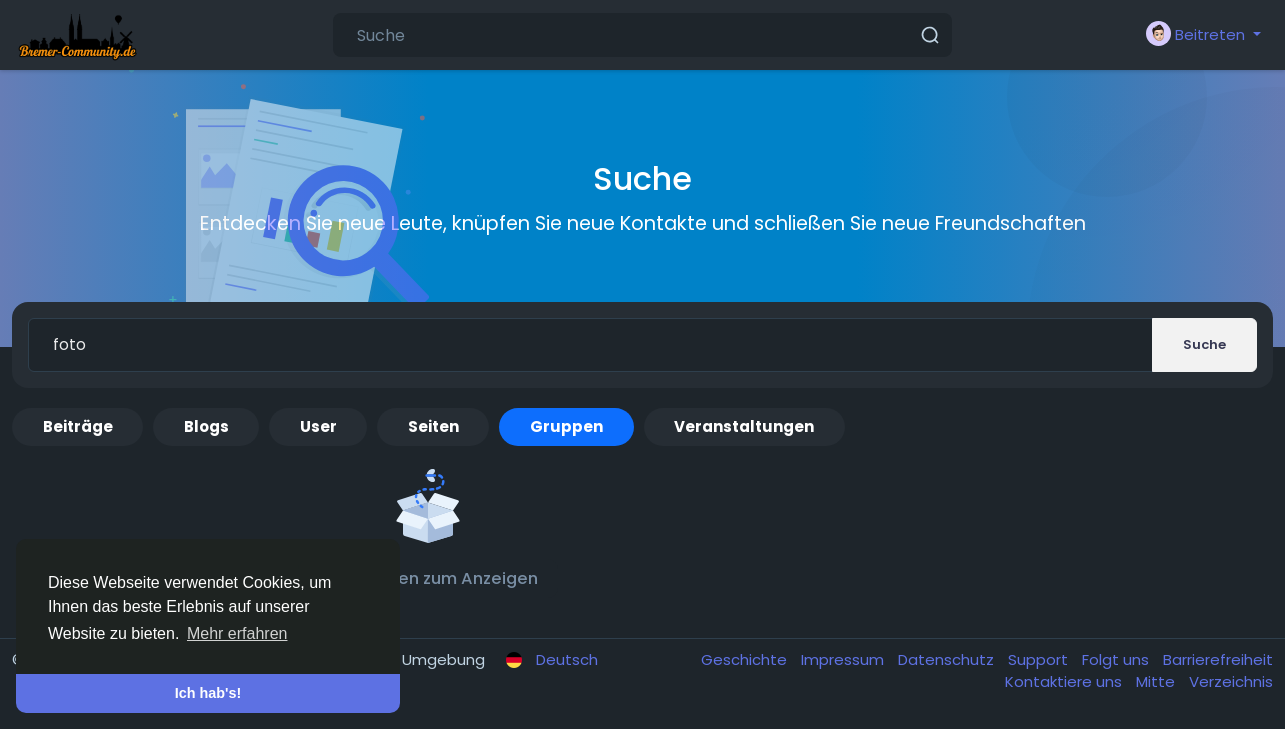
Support (1040, 659)
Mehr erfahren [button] (237, 633)
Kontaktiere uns (1065, 681)
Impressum (844, 659)
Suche (1204, 344)
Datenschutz (948, 659)
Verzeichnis (1231, 681)
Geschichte (746, 659)
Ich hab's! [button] (208, 693)
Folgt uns (1117, 659)
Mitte (1157, 681)
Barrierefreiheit (1218, 659)
